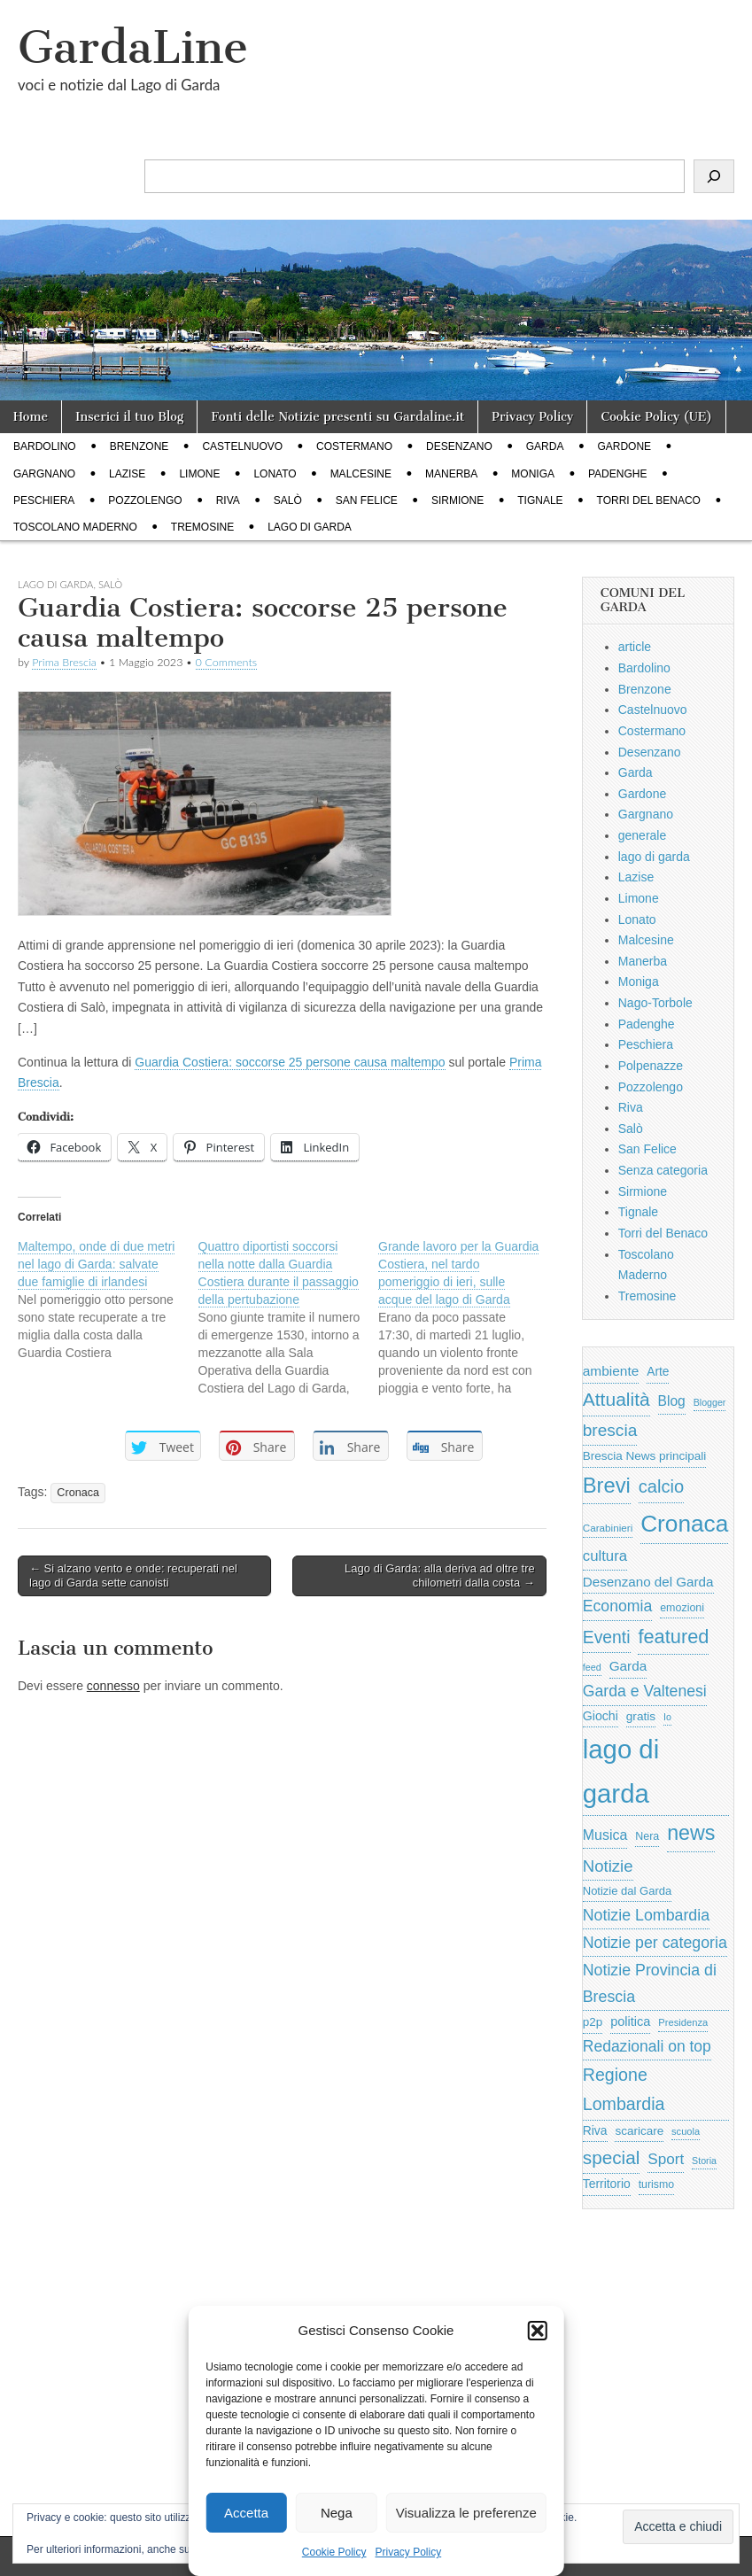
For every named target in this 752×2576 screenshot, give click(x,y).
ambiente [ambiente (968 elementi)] (611, 1370)
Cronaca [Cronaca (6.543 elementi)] (684, 1523)
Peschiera (43, 500)
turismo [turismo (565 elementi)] (656, 2184)
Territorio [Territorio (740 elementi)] (607, 2183)
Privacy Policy (409, 2552)
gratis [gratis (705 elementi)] (640, 1716)
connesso (113, 1686)
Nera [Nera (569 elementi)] (647, 1836)
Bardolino (44, 446)
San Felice (367, 500)
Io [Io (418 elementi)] (667, 1716)
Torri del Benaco (649, 500)
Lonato (274, 474)
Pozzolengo (145, 500)
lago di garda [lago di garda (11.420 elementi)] (621, 1770)
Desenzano (459, 446)
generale (642, 835)
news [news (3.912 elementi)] (691, 1832)
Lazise (127, 474)
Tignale (539, 500)
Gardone (624, 446)
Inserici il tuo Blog (129, 416)
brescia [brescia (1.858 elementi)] (610, 1430)
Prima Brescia (64, 662)
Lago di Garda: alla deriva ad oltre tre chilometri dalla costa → (440, 1575)
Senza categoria (663, 1170)
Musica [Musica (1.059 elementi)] (605, 1835)
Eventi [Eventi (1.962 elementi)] (607, 1637)
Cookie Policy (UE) (656, 416)
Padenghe (617, 474)
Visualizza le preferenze (466, 2512)
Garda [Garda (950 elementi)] (628, 1665)
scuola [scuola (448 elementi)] (685, 2131)
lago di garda (309, 527)
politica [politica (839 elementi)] (630, 2021)
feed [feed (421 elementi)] (592, 1667)
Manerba (451, 474)
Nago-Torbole (655, 1003)
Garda (545, 446)
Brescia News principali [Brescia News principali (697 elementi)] (645, 1456)
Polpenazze (650, 1066)
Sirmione (457, 500)
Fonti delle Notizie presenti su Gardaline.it (337, 416)
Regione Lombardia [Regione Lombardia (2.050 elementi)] (624, 2089)
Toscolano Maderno (75, 527)
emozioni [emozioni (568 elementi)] (682, 1608)
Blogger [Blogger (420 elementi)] (710, 1402)
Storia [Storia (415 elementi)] (704, 2160)
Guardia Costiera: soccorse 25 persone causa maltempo (290, 1062)
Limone (199, 474)
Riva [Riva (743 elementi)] (595, 2130)
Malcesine (361, 474)
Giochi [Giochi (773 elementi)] (600, 1716)
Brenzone (139, 446)
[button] (538, 2330)
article (634, 647)
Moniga (532, 474)
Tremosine (202, 527)
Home (30, 416)
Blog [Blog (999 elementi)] (672, 1400)
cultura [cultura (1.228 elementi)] (605, 1556)
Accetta (246, 2512)
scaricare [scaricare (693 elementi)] (639, 2131)
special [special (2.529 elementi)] (611, 2157)
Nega (337, 2512)
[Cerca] (714, 176)
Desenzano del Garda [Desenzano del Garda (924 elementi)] (648, 1581)
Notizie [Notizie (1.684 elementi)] (608, 1866)
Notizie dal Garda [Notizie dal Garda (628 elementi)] (627, 1890)
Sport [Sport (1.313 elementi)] (665, 2159)
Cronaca (78, 1492)
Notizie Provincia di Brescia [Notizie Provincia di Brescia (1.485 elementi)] (650, 1983)
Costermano (354, 446)
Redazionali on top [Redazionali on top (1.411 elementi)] (647, 2046)
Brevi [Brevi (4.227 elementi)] (607, 1485)
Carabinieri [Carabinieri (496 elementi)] (608, 1527)
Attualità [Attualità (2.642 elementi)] (616, 1399)
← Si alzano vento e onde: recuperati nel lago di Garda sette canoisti (133, 1575)
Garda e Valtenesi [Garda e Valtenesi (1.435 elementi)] (645, 1691)
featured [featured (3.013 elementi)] (673, 1637)
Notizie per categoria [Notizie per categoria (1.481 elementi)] (655, 1942)
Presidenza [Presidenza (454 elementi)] (683, 2022)
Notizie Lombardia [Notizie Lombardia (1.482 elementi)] (646, 1915)
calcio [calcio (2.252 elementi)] (661, 1486)
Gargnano (44, 474)
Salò (288, 500)
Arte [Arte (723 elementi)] (658, 1371)
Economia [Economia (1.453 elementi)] (618, 1606)
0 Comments (227, 662)
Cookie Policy (334, 2552)
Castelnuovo (242, 446)
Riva (228, 500)
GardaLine (133, 47)
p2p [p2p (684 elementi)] (593, 2022)
